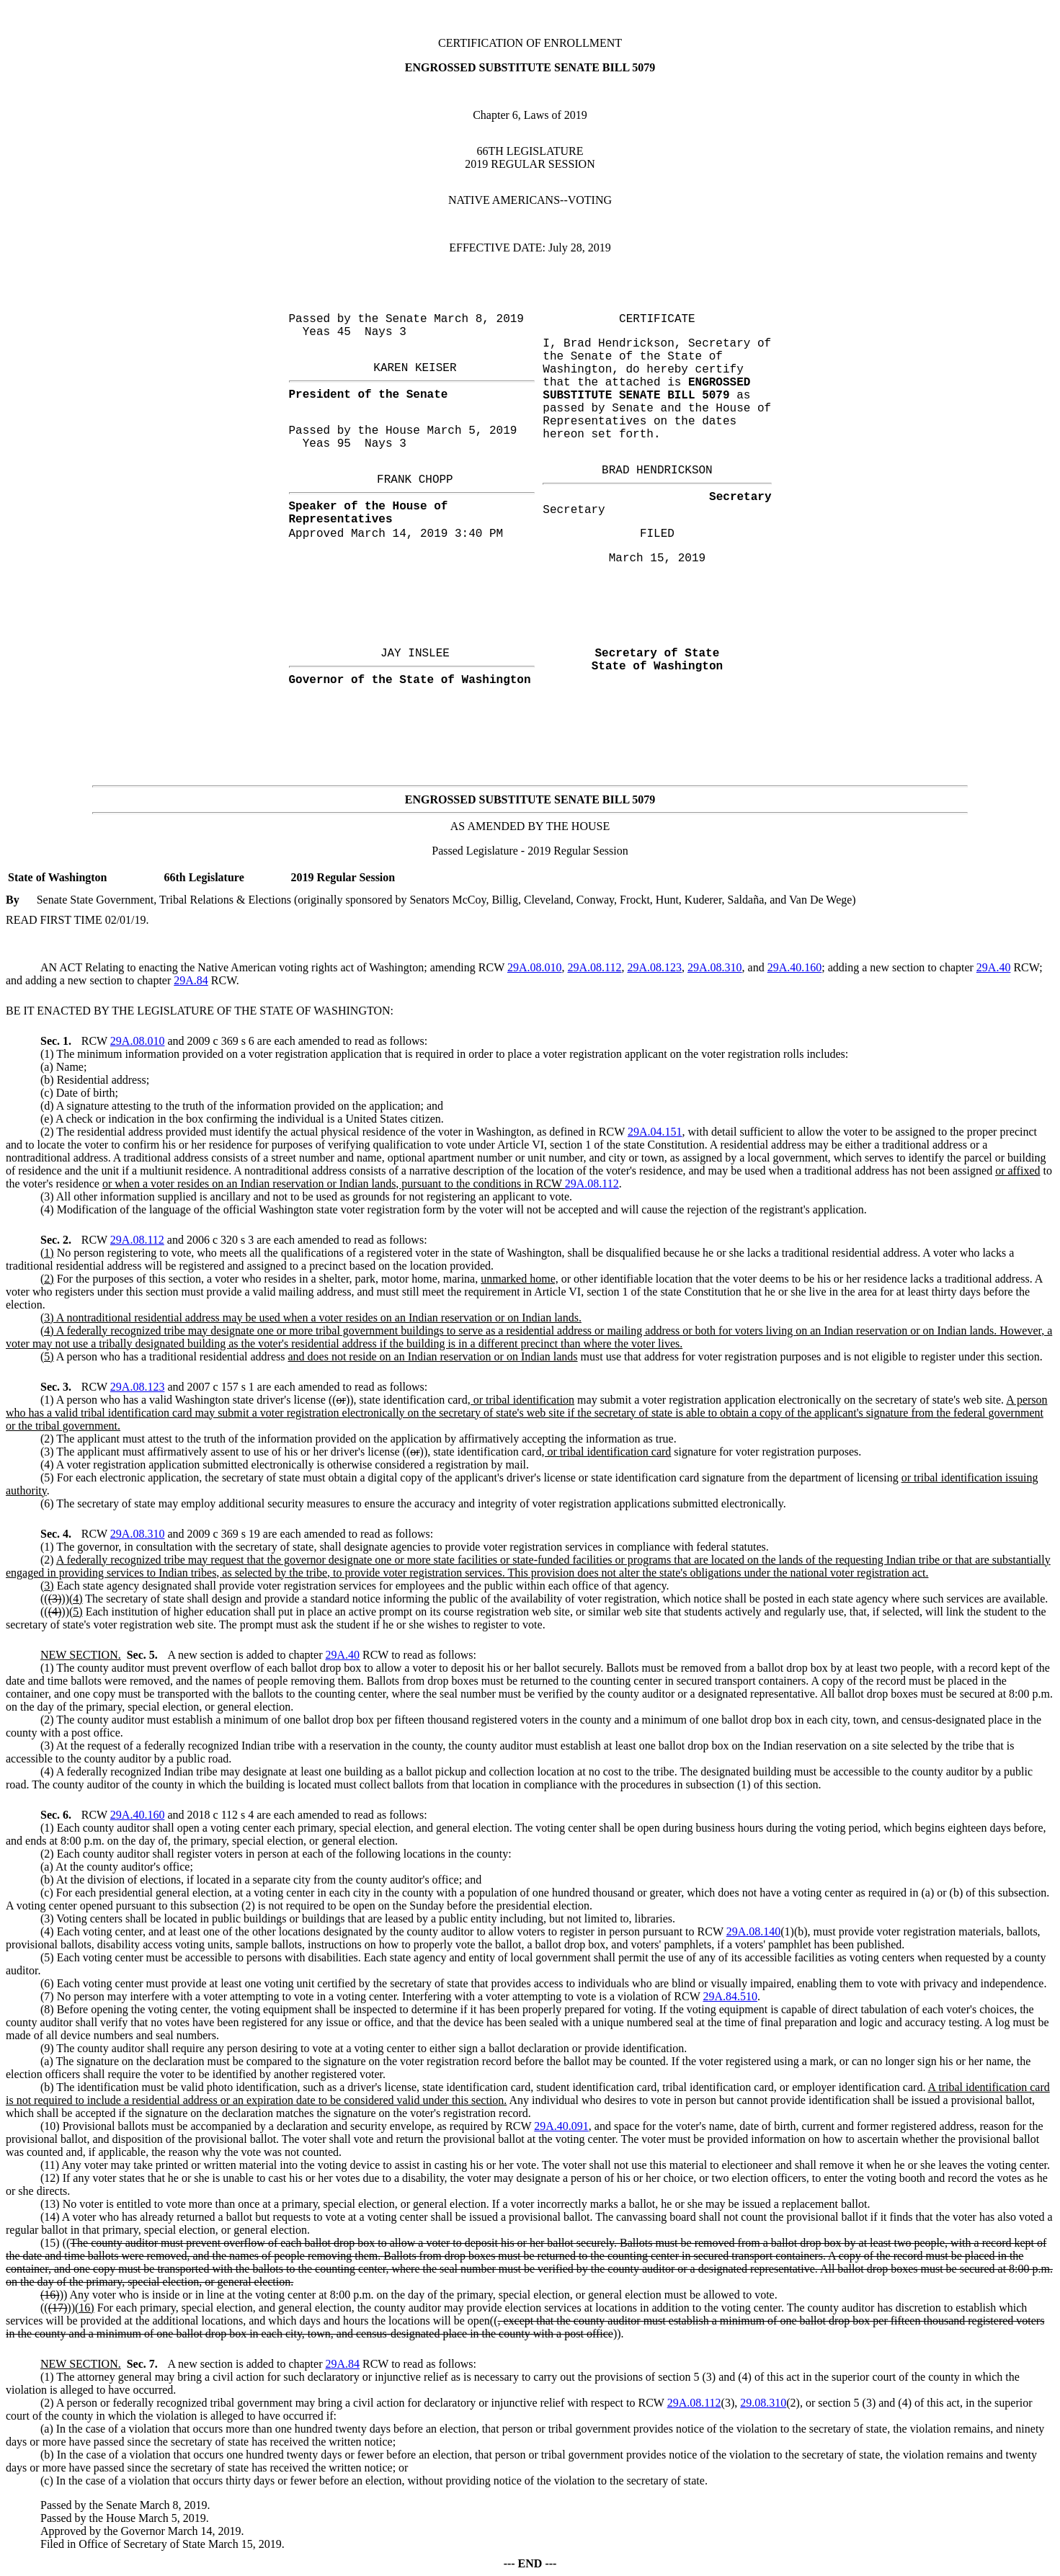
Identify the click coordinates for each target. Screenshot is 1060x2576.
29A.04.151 (655, 1132)
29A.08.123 (654, 967)
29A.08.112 (595, 967)
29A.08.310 (714, 967)
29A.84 (191, 980)
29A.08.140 (753, 1931)
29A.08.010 (534, 967)
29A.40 (993, 967)
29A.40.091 (561, 2126)
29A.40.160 (794, 967)
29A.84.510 (730, 1996)
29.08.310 (763, 2403)
